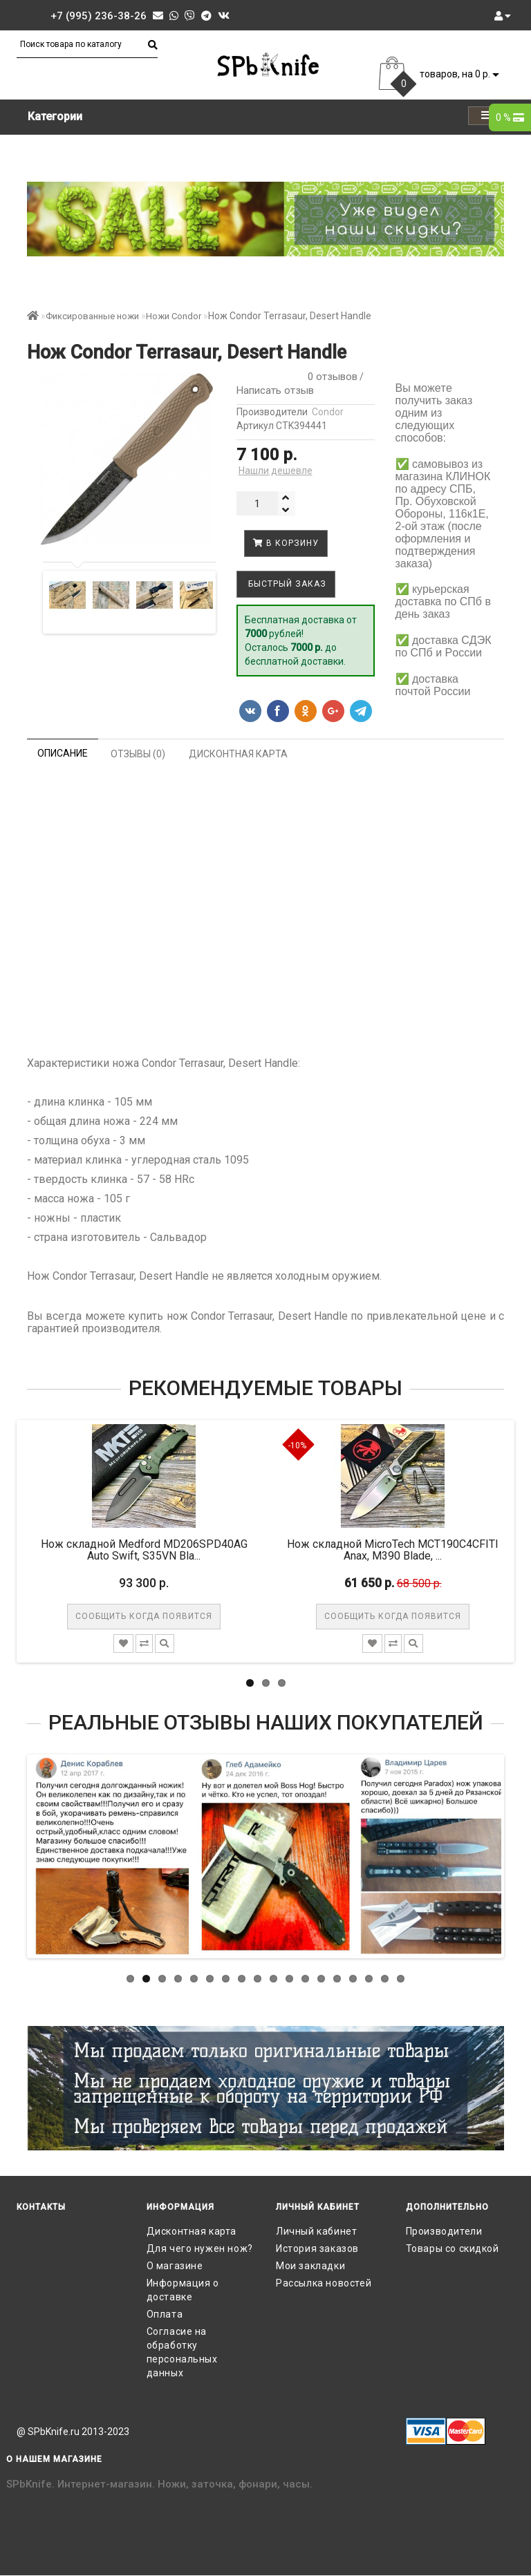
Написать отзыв (275, 390)
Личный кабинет (316, 2231)
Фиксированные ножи (92, 316)
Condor (328, 411)
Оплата (165, 2314)
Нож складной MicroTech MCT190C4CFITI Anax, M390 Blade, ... (393, 1550)
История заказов (317, 2248)
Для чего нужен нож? (200, 2248)
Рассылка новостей (323, 2283)
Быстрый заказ (285, 584)
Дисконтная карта (192, 2231)
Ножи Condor (173, 316)
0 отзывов (329, 376)
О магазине (175, 2265)
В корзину (286, 543)
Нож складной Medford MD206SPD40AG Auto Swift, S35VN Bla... (144, 1550)
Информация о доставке (183, 2289)
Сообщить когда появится (143, 1616)
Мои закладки (310, 2265)
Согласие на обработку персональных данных (182, 2352)
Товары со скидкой (452, 2248)
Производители (444, 2231)
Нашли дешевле (276, 470)
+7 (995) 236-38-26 (98, 16)
